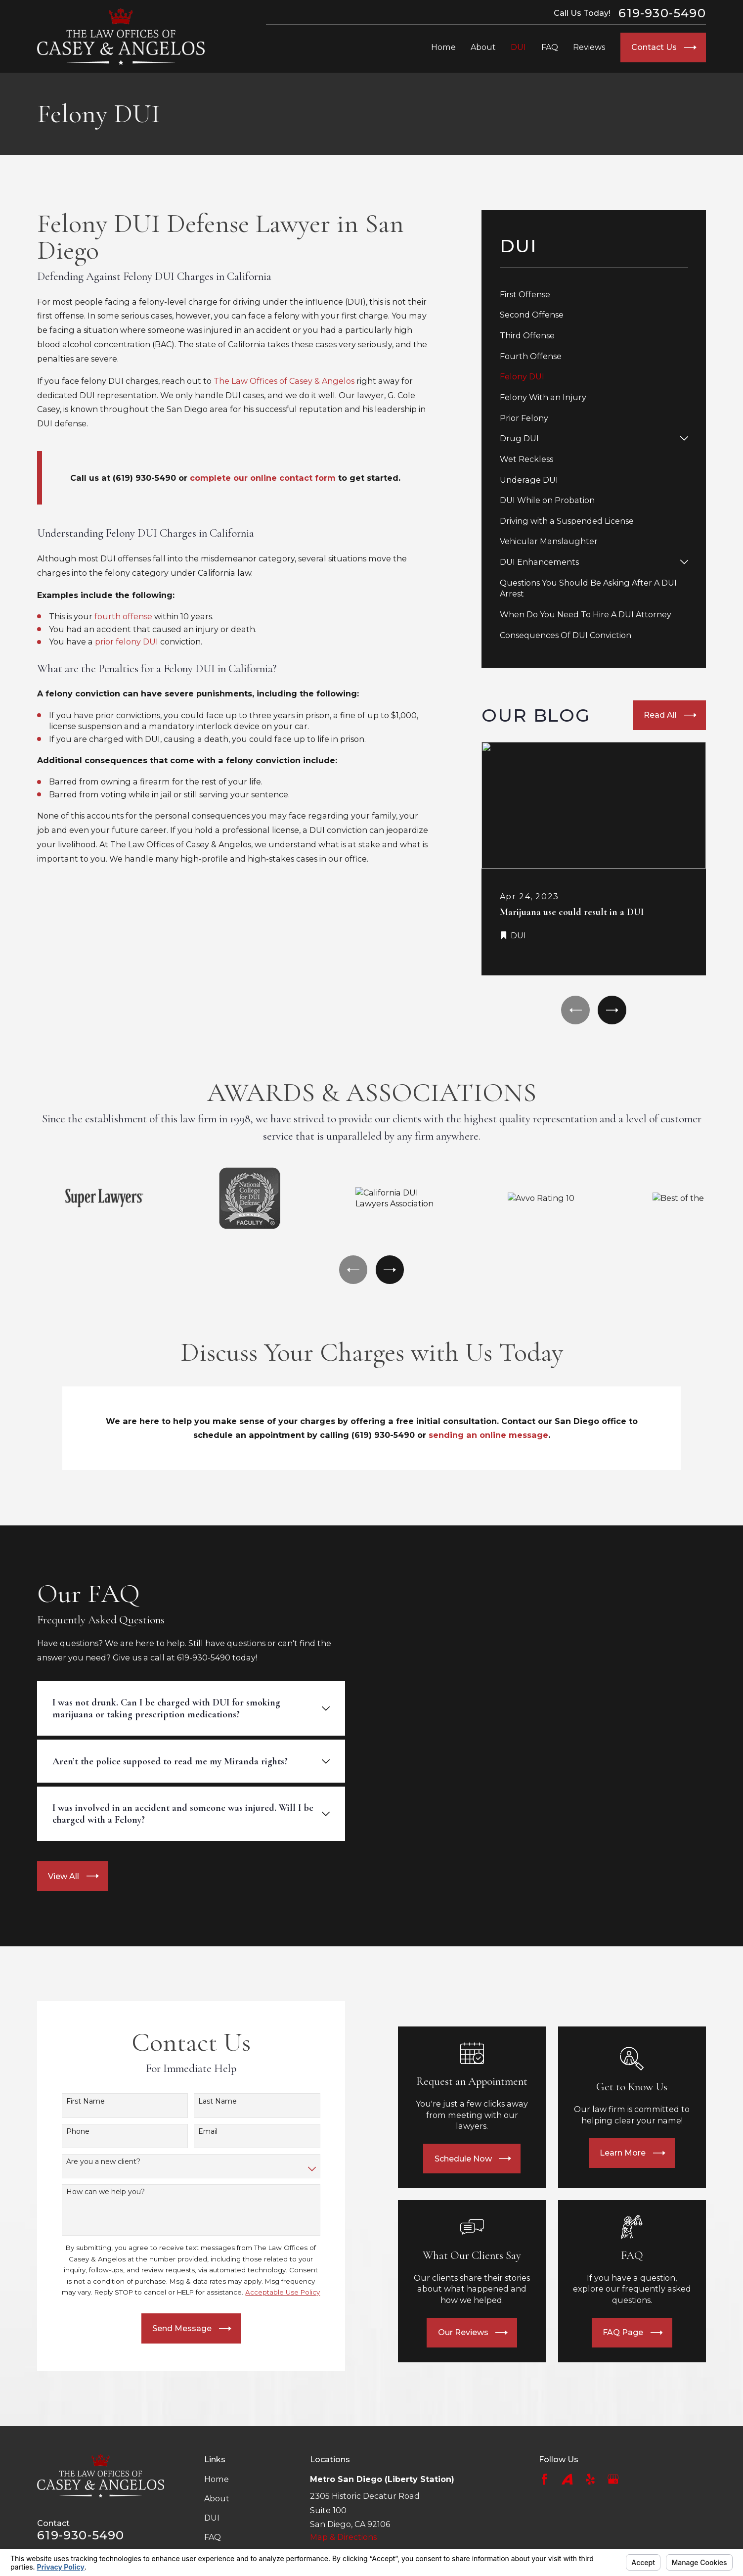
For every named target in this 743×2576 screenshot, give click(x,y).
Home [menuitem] (443, 47)
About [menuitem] (483, 47)
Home (216, 2479)
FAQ (212, 2537)
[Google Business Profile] (613, 2479)
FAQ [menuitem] (549, 47)
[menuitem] (594, 294)
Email (194, 2131)
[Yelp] (590, 2479)
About (216, 2498)
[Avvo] (567, 2479)
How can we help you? (92, 2192)
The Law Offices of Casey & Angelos (284, 381)
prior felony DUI (127, 641)
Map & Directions (343, 2537)
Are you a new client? (90, 2162)
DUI (211, 2518)
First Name (72, 2101)
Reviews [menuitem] (589, 47)
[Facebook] (544, 2479)
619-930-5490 (661, 13)
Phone (64, 2131)
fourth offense (124, 616)
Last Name (204, 2101)
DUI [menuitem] (518, 47)
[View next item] (612, 1010)
